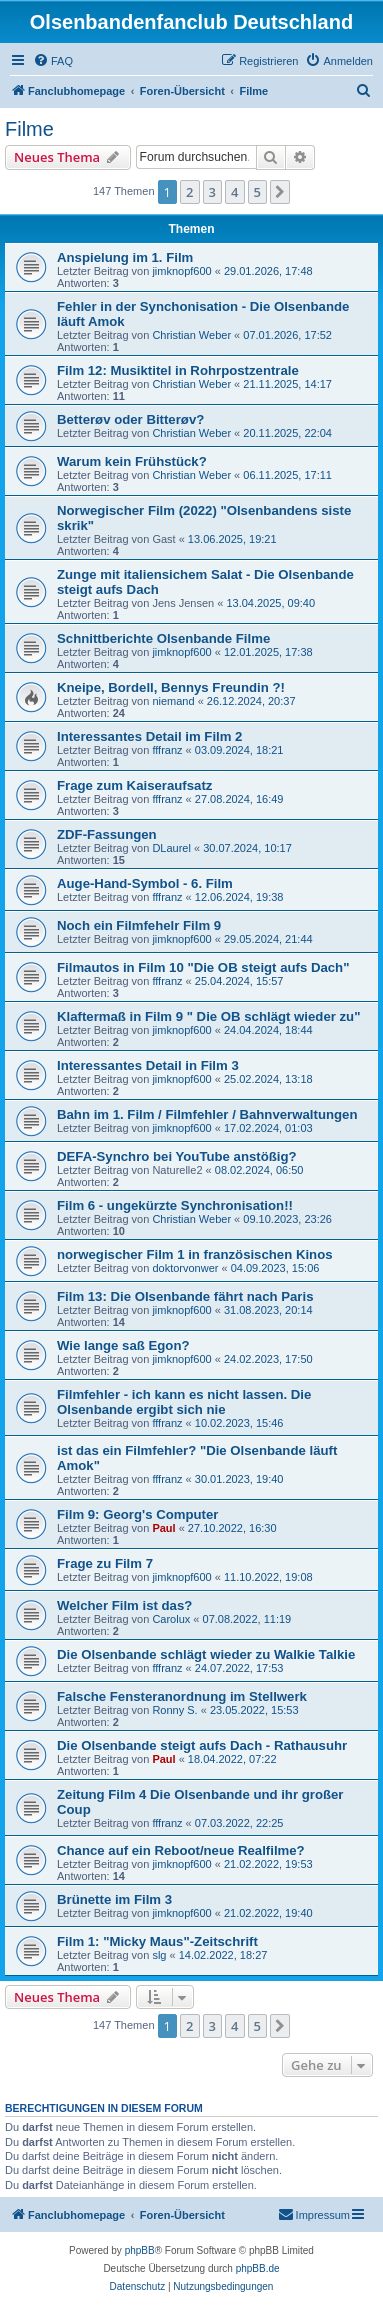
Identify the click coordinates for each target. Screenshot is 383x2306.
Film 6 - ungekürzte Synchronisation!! (175, 1205)
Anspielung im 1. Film (125, 257)
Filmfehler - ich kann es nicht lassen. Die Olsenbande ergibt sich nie (184, 1402)
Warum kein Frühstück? (132, 461)
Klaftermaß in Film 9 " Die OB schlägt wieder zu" (208, 1016)
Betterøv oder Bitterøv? (130, 419)
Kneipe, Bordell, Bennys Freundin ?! (171, 687)
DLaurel (171, 848)
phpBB (140, 2250)
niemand (173, 701)
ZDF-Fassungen (107, 834)
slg (159, 1955)
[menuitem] (53, 61)
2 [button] (189, 192)
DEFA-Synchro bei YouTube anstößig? (177, 1156)
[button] (280, 192)
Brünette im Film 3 (114, 1899)
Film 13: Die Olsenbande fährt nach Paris (185, 1296)
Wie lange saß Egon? (123, 1345)
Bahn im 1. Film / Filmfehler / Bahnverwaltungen (207, 1114)
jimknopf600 (181, 271)
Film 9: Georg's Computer (137, 1514)
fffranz (167, 750)
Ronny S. (174, 1710)
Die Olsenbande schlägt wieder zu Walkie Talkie (206, 1654)
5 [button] (257, 192)
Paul (163, 1528)
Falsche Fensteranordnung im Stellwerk (182, 1696)
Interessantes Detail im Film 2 (149, 736)
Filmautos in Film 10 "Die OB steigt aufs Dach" (203, 967)
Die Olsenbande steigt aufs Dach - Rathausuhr (202, 1745)
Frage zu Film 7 (105, 1563)
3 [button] (212, 192)
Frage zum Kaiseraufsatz (134, 785)
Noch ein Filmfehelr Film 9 (139, 925)
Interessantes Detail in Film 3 (148, 1065)
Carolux (171, 1619)
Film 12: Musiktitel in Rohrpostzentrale (178, 370)
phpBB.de (258, 2268)
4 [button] (234, 192)
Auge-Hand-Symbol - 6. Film (145, 883)
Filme (29, 129)
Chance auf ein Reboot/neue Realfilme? (181, 1850)
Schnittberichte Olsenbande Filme (163, 638)
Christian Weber (191, 335)
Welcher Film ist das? (124, 1605)
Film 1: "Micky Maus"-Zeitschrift (157, 1941)
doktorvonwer (185, 1268)
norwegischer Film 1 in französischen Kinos (195, 1254)
